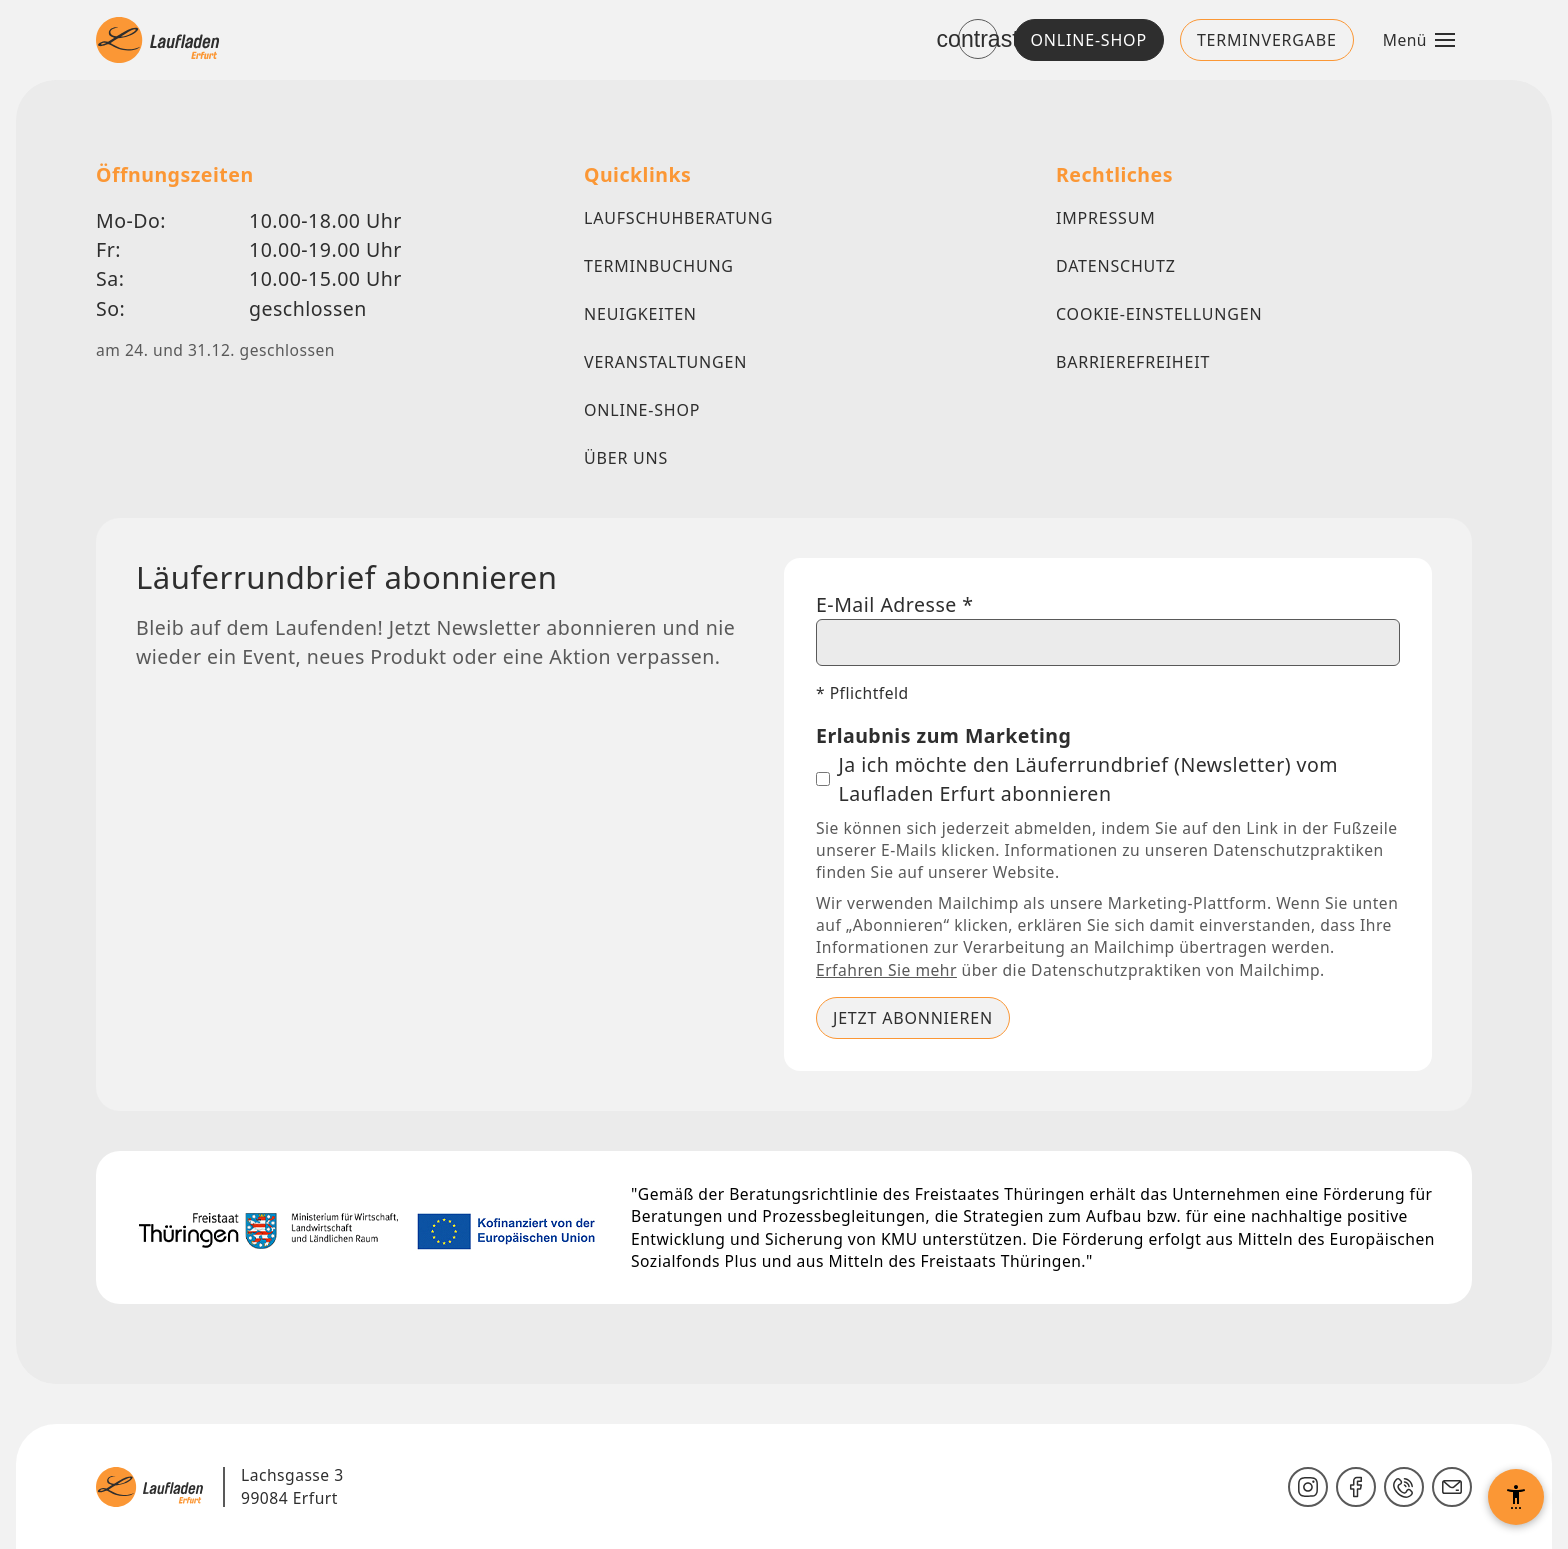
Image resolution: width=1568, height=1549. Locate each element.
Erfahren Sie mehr (886, 969)
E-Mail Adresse (895, 603)
